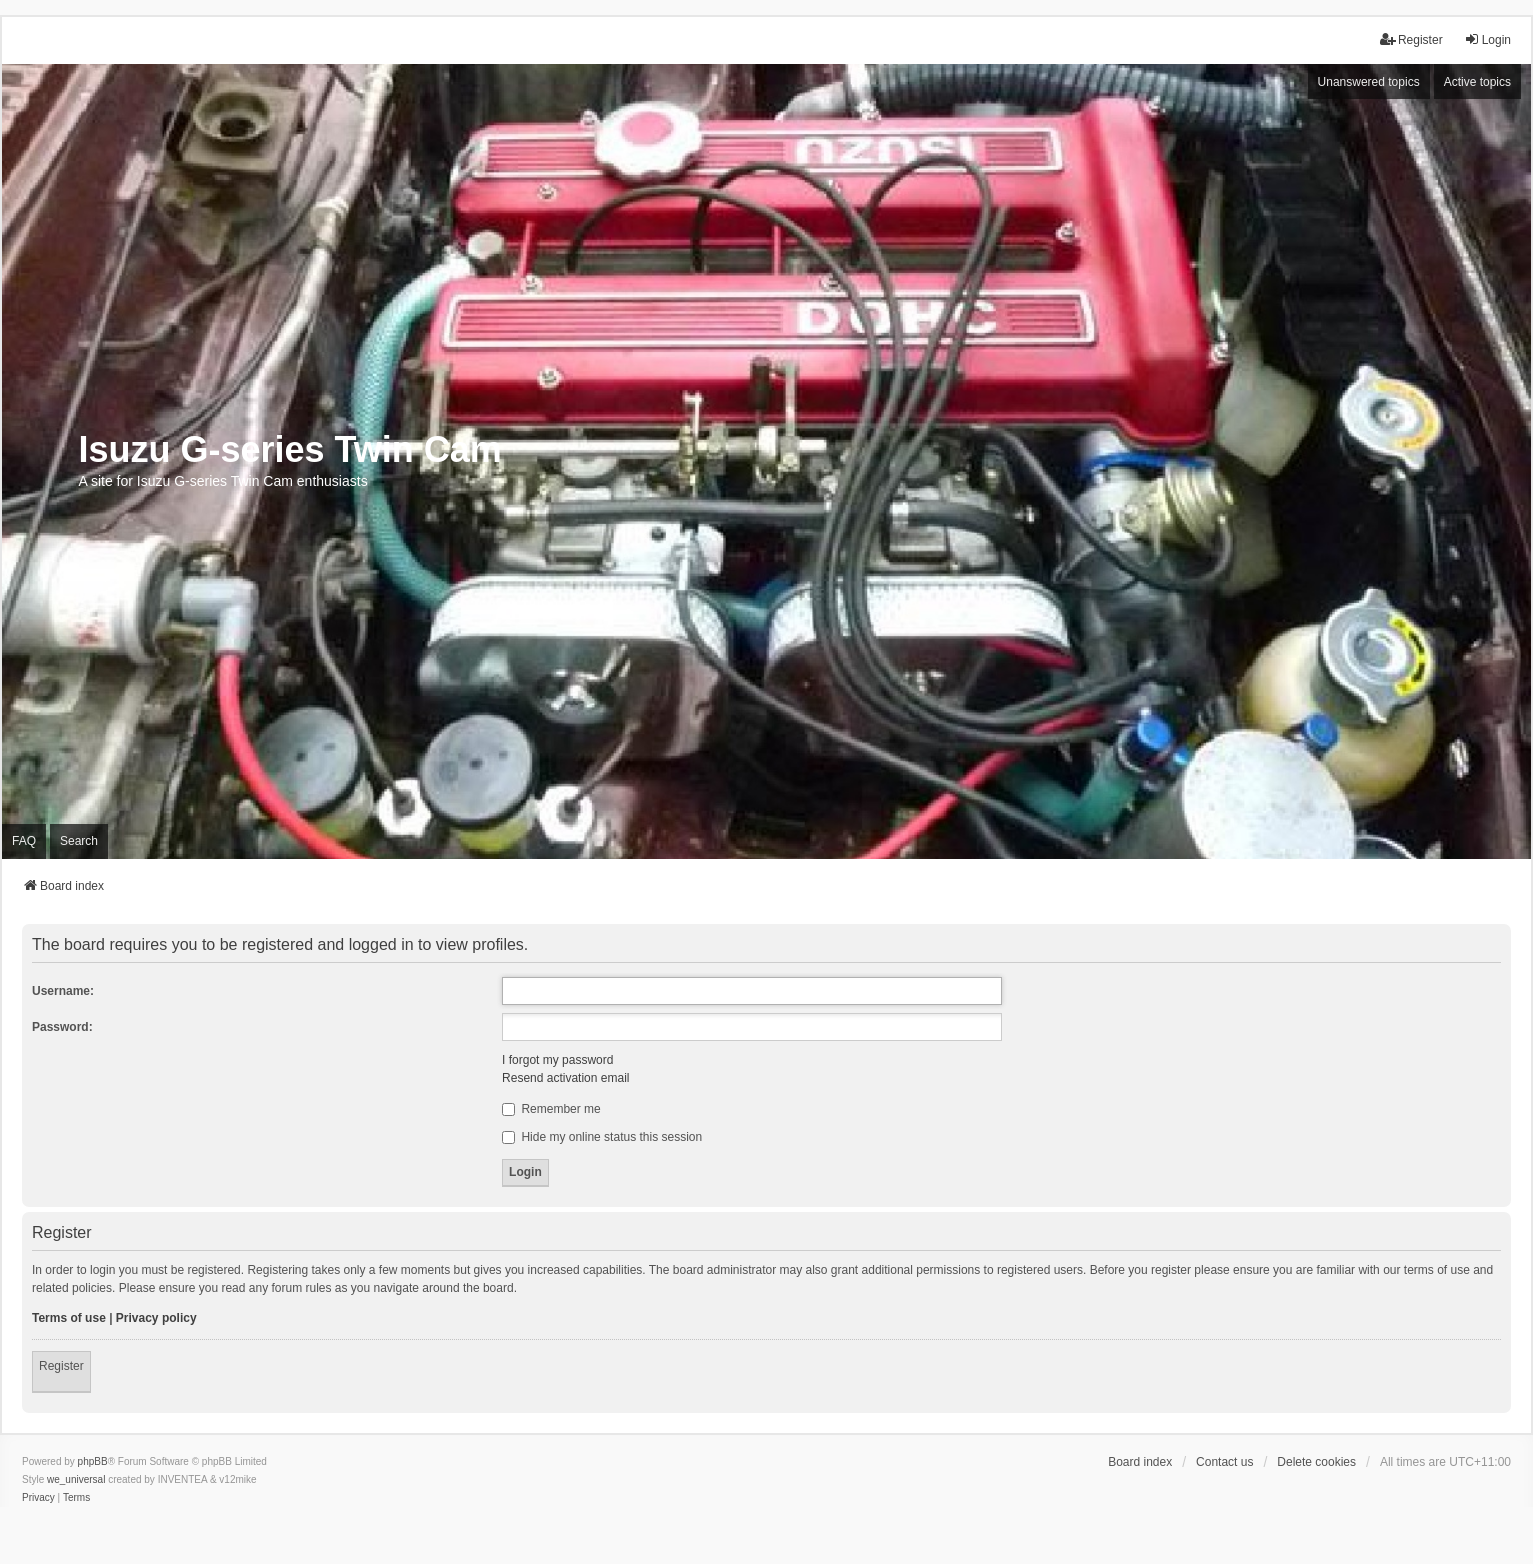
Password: (62, 1027)
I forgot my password (557, 1060)
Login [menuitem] (1487, 39)
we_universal (76, 1479)
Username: (63, 991)
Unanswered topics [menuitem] (1369, 82)
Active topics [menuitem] (1477, 82)
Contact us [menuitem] (1224, 1462)
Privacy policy (156, 1318)
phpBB (93, 1461)
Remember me (551, 1109)
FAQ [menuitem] (24, 841)
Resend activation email (565, 1078)
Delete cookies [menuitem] (1316, 1462)
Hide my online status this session (602, 1137)
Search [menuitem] (79, 841)
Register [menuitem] (1411, 39)
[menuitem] (38, 1498)
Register (61, 1366)
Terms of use (69, 1318)
